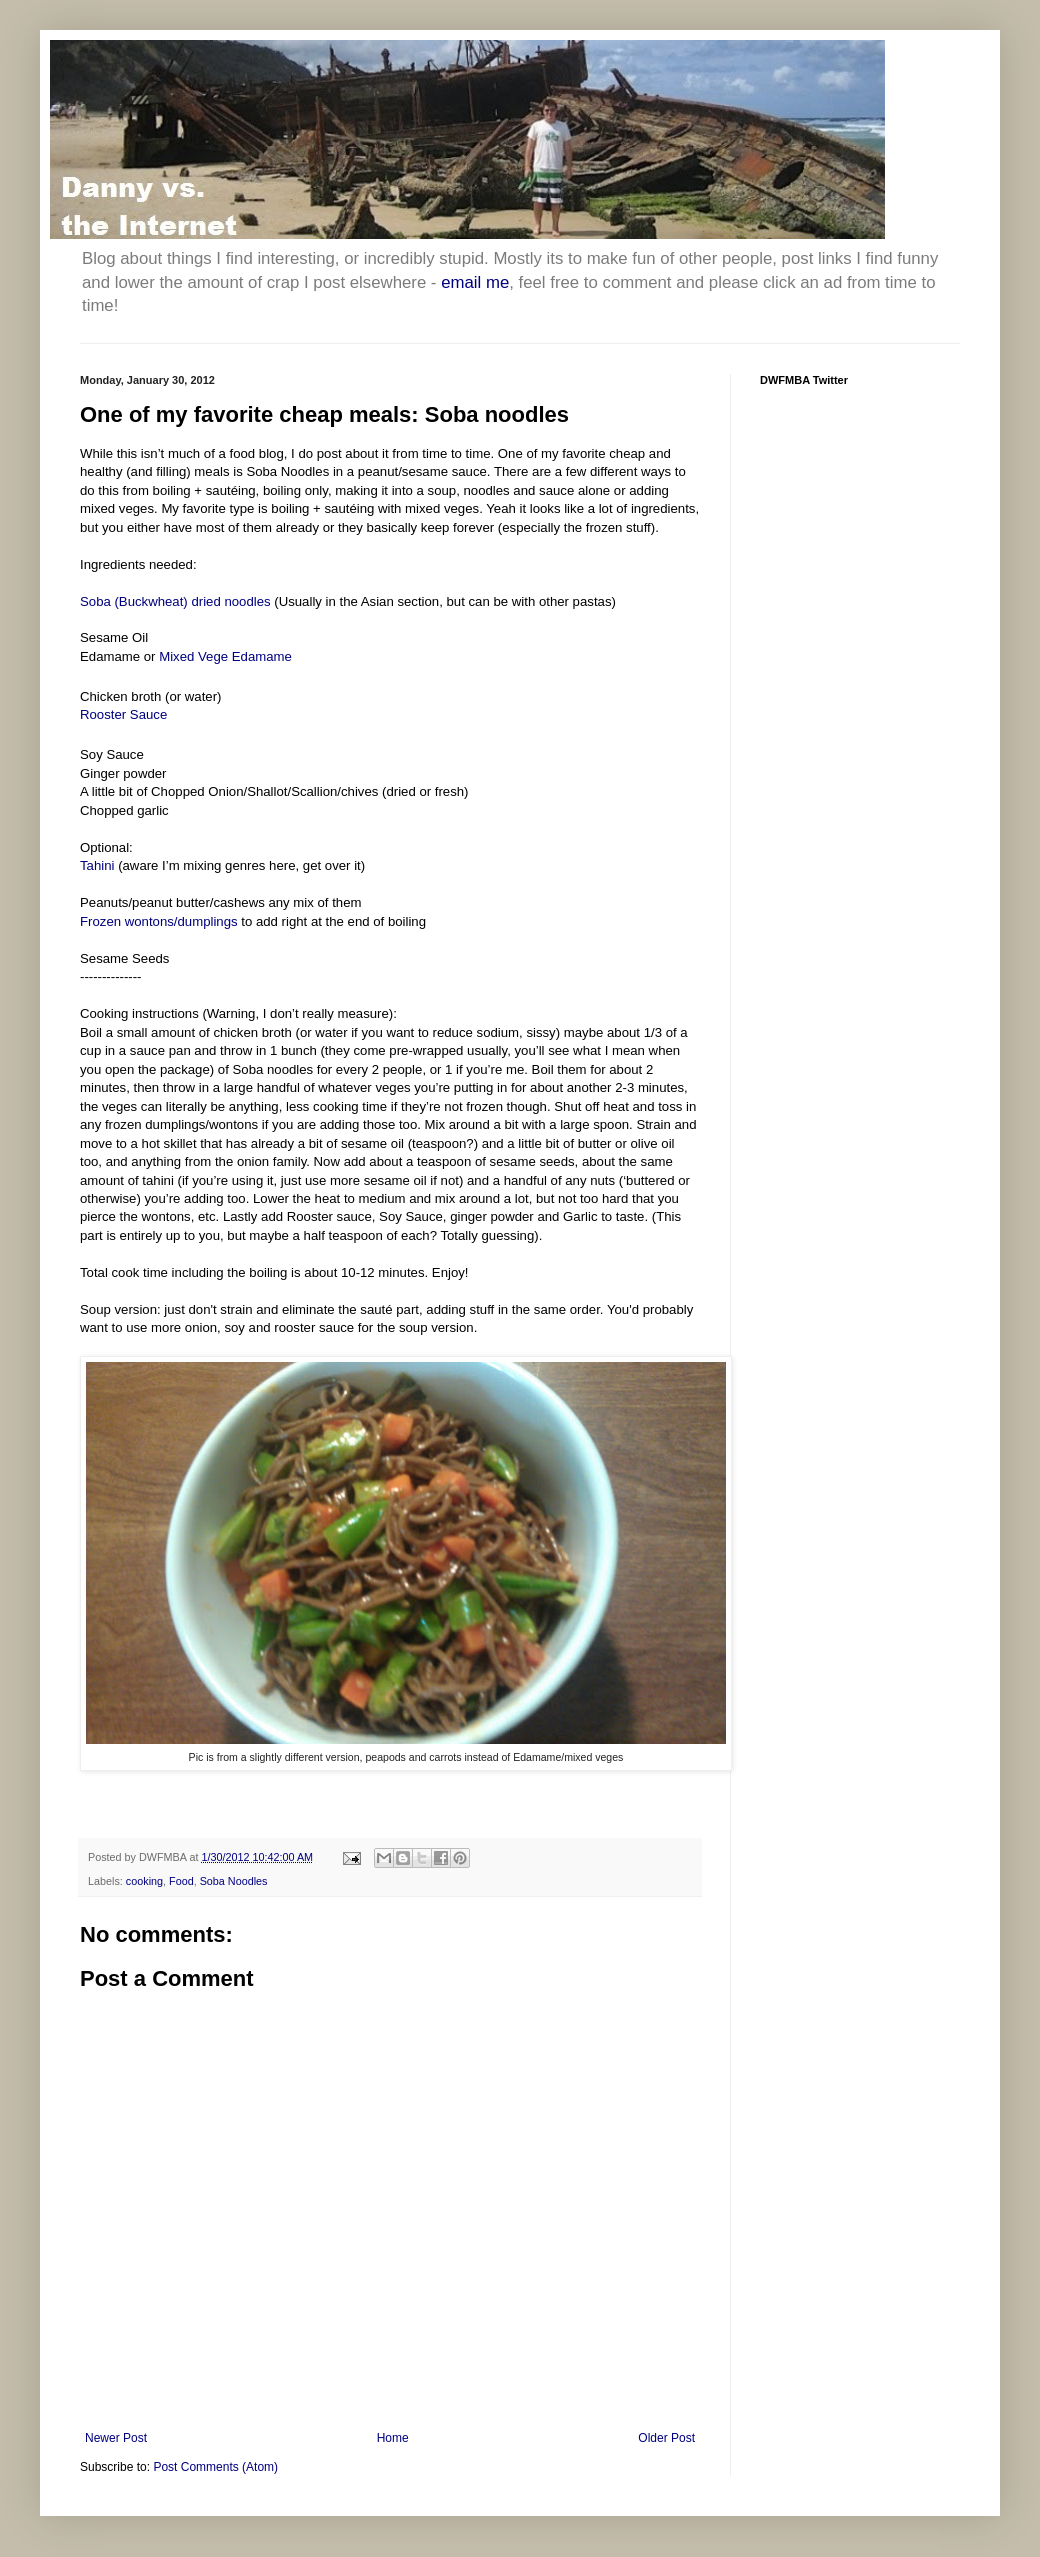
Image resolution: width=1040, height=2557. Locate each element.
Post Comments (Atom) (215, 2467)
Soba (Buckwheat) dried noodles (175, 601)
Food (181, 1881)
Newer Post (116, 2438)
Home (393, 2438)
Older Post (666, 2438)
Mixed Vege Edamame (225, 656)
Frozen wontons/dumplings (159, 921)
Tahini (97, 865)
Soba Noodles (234, 1881)
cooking (144, 1881)
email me (475, 282)
